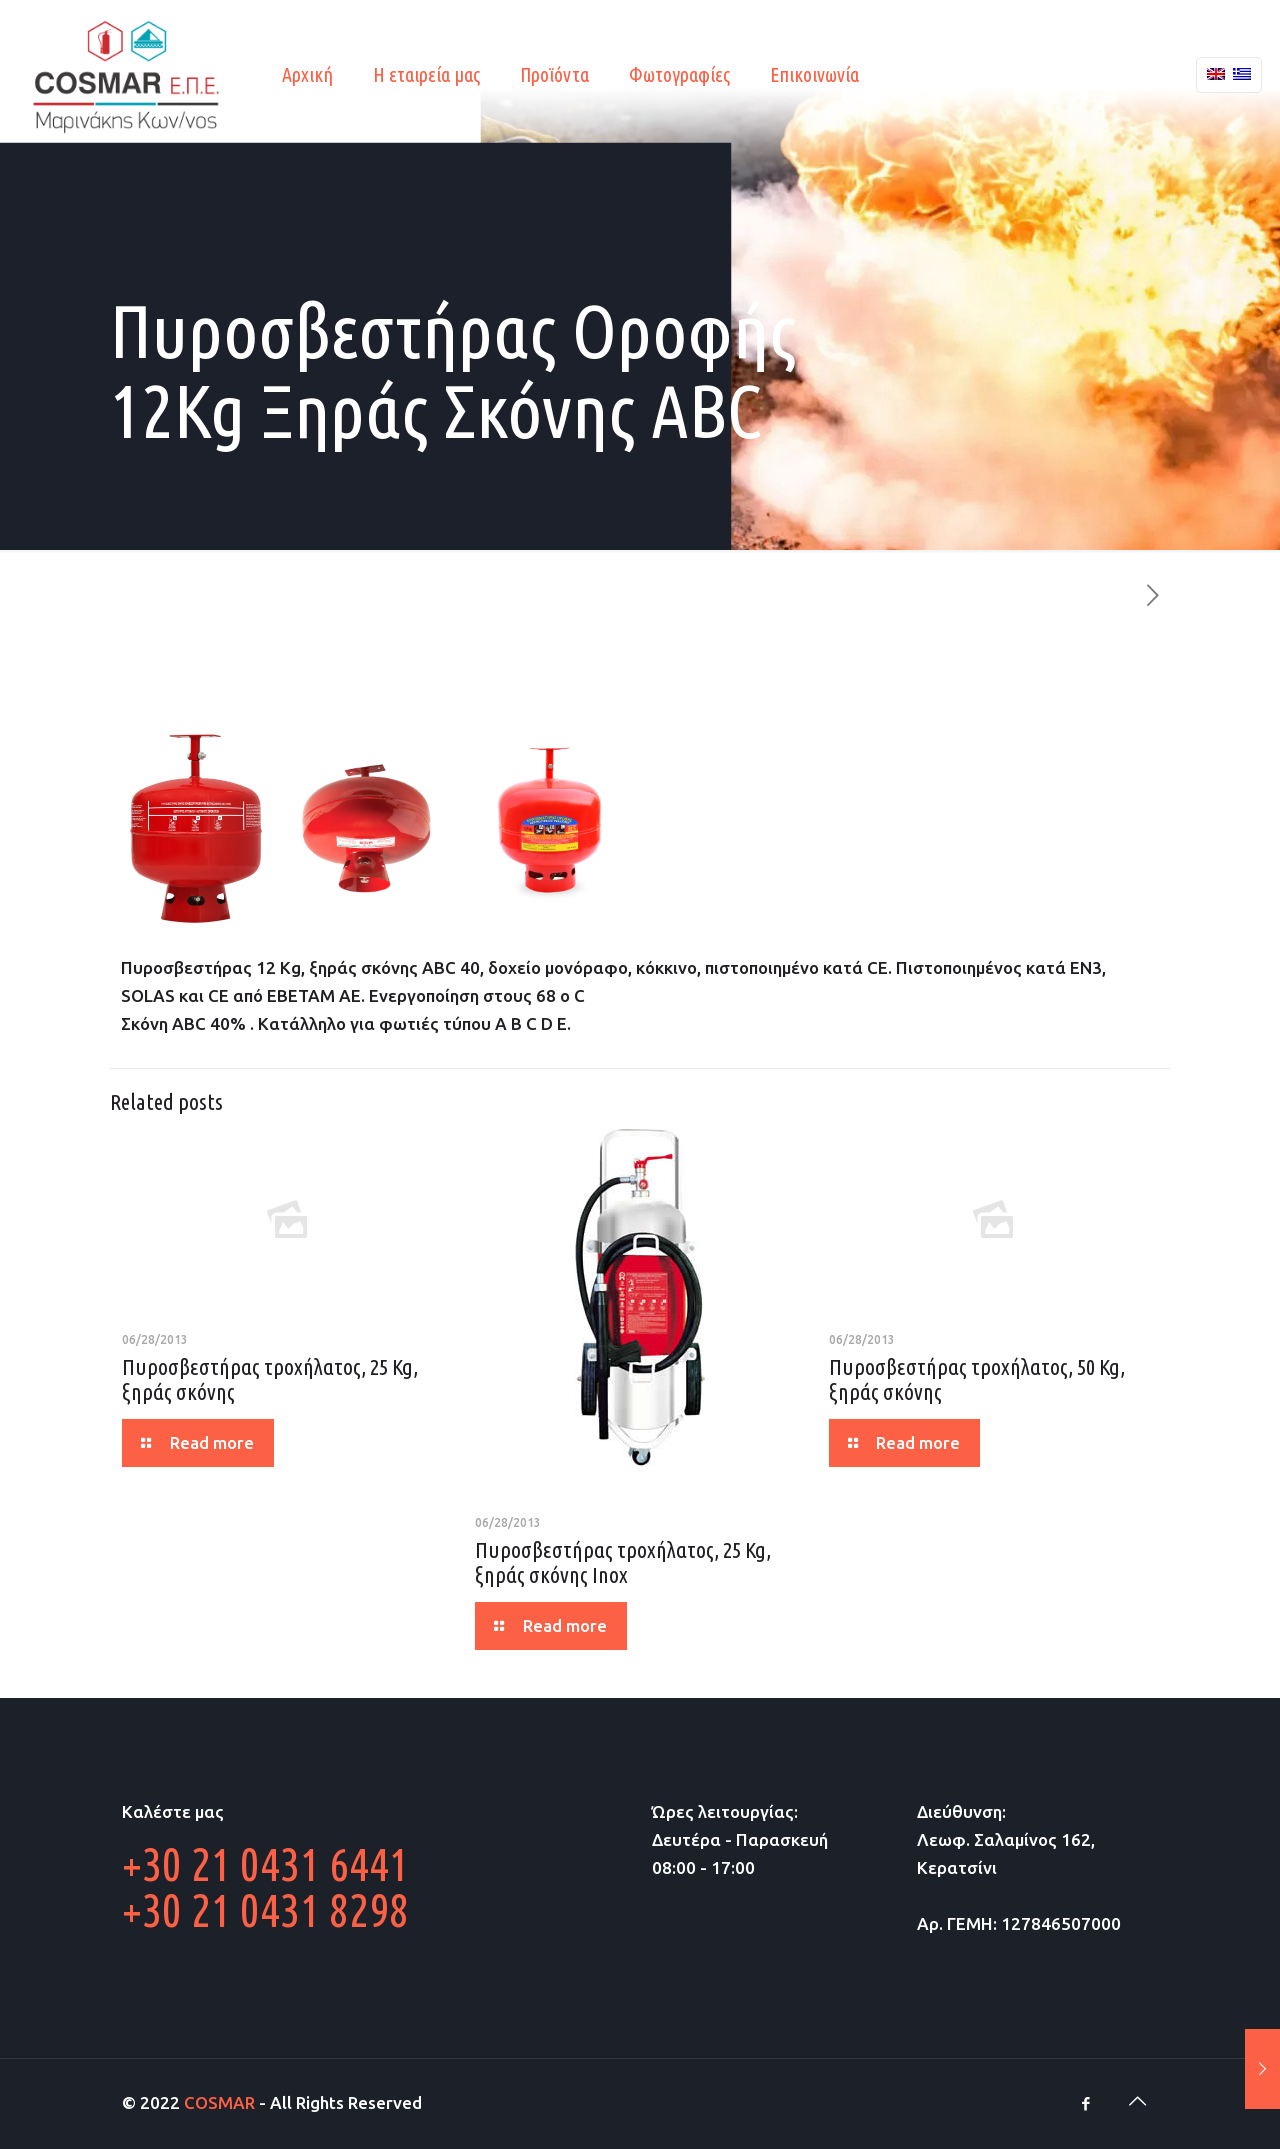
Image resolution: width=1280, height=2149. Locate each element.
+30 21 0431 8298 (265, 1910)
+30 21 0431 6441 (265, 1864)
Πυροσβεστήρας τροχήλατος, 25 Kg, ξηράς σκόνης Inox (623, 1562)
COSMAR (219, 2102)
